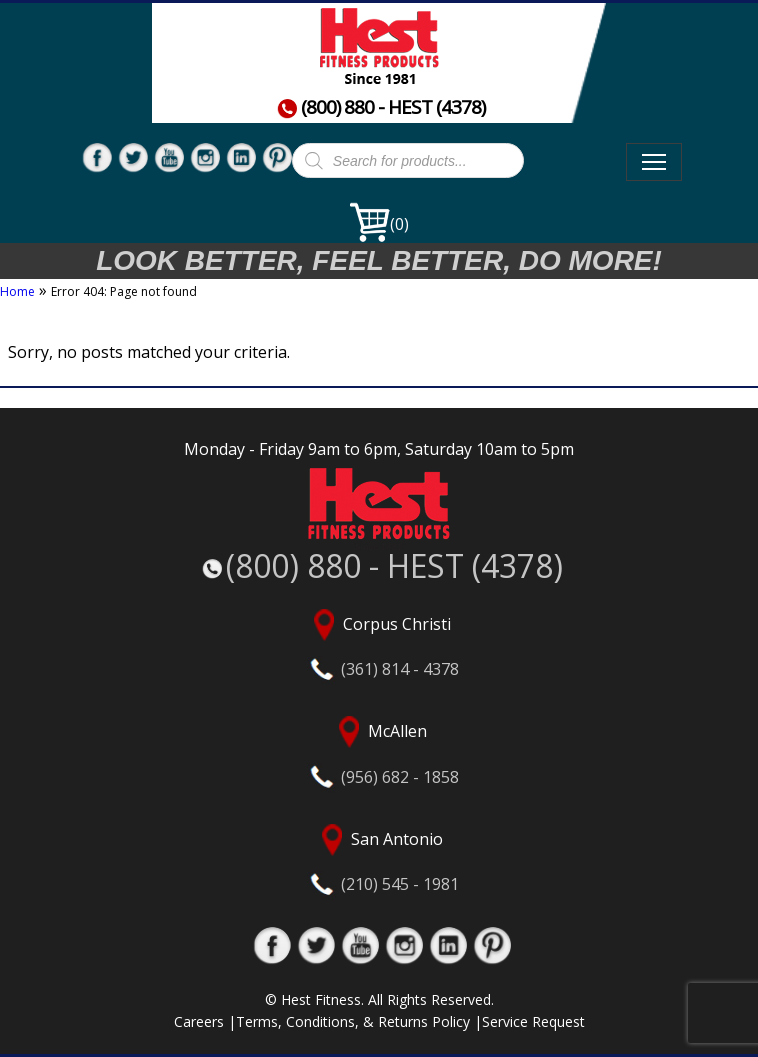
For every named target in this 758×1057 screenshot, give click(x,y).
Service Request (533, 1021)
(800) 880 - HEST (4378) (381, 107)
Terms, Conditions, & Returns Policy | (359, 1021)
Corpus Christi (378, 644)
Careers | (205, 1021)
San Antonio (378, 859)
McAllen (378, 751)
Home (17, 291)
